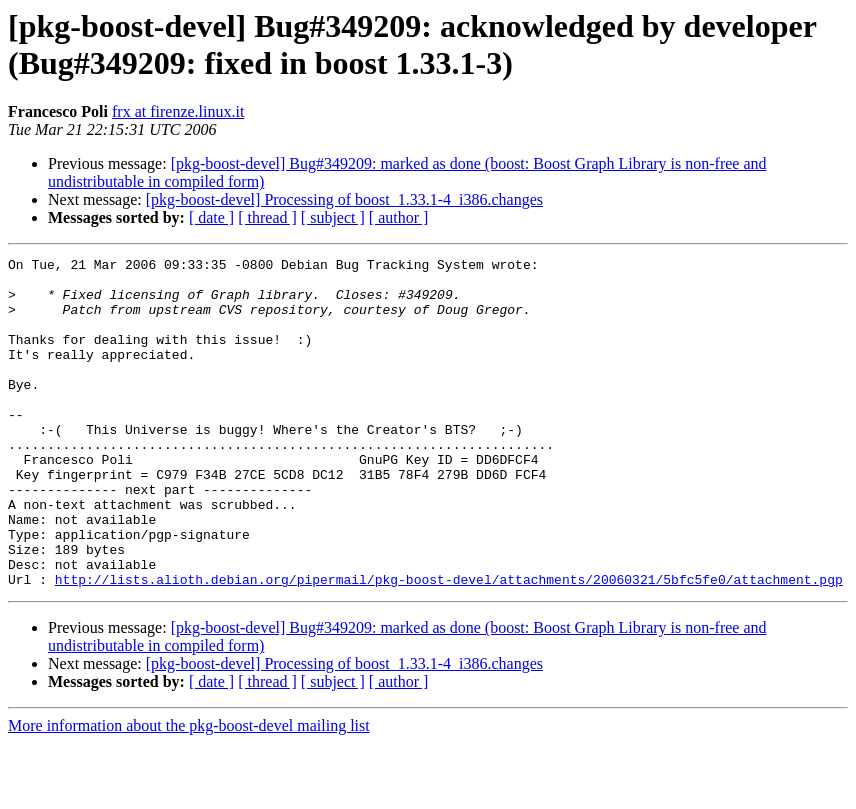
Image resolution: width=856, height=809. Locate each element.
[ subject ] (333, 217)
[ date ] (211, 217)
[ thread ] (267, 217)
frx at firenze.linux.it (178, 111)
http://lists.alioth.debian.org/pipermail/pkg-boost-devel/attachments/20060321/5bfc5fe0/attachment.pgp (449, 645)
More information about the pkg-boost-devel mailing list (189, 791)
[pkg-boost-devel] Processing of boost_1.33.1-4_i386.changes (344, 199)
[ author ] (399, 217)
